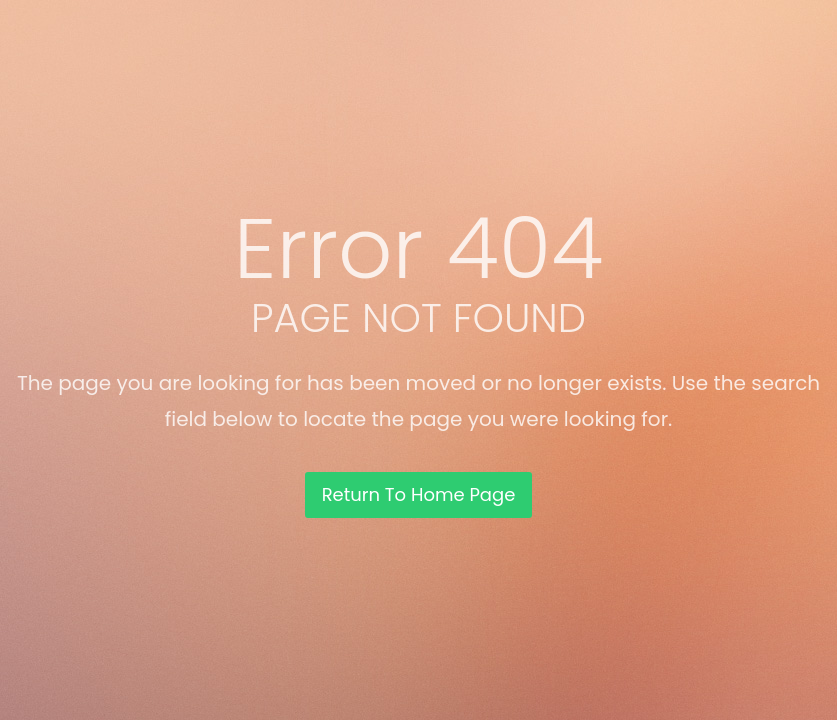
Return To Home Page (419, 494)
